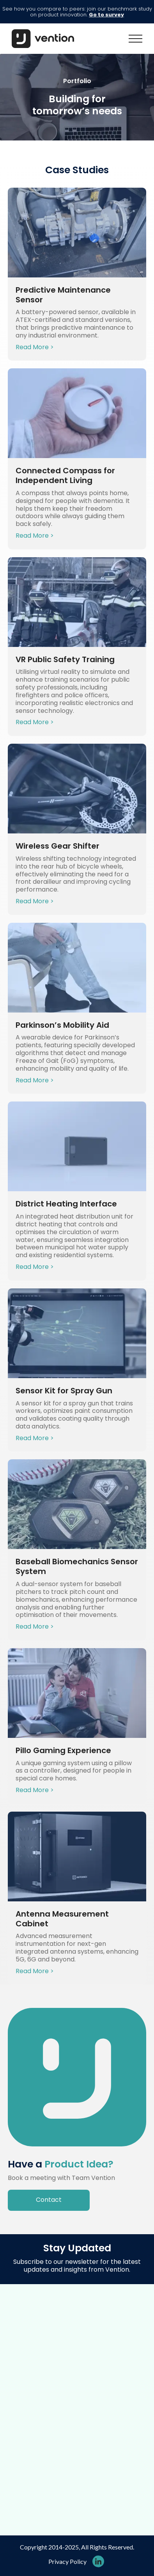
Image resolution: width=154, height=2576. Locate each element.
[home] (41, 38)
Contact (49, 2199)
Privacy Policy (67, 2561)
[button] (135, 38)
